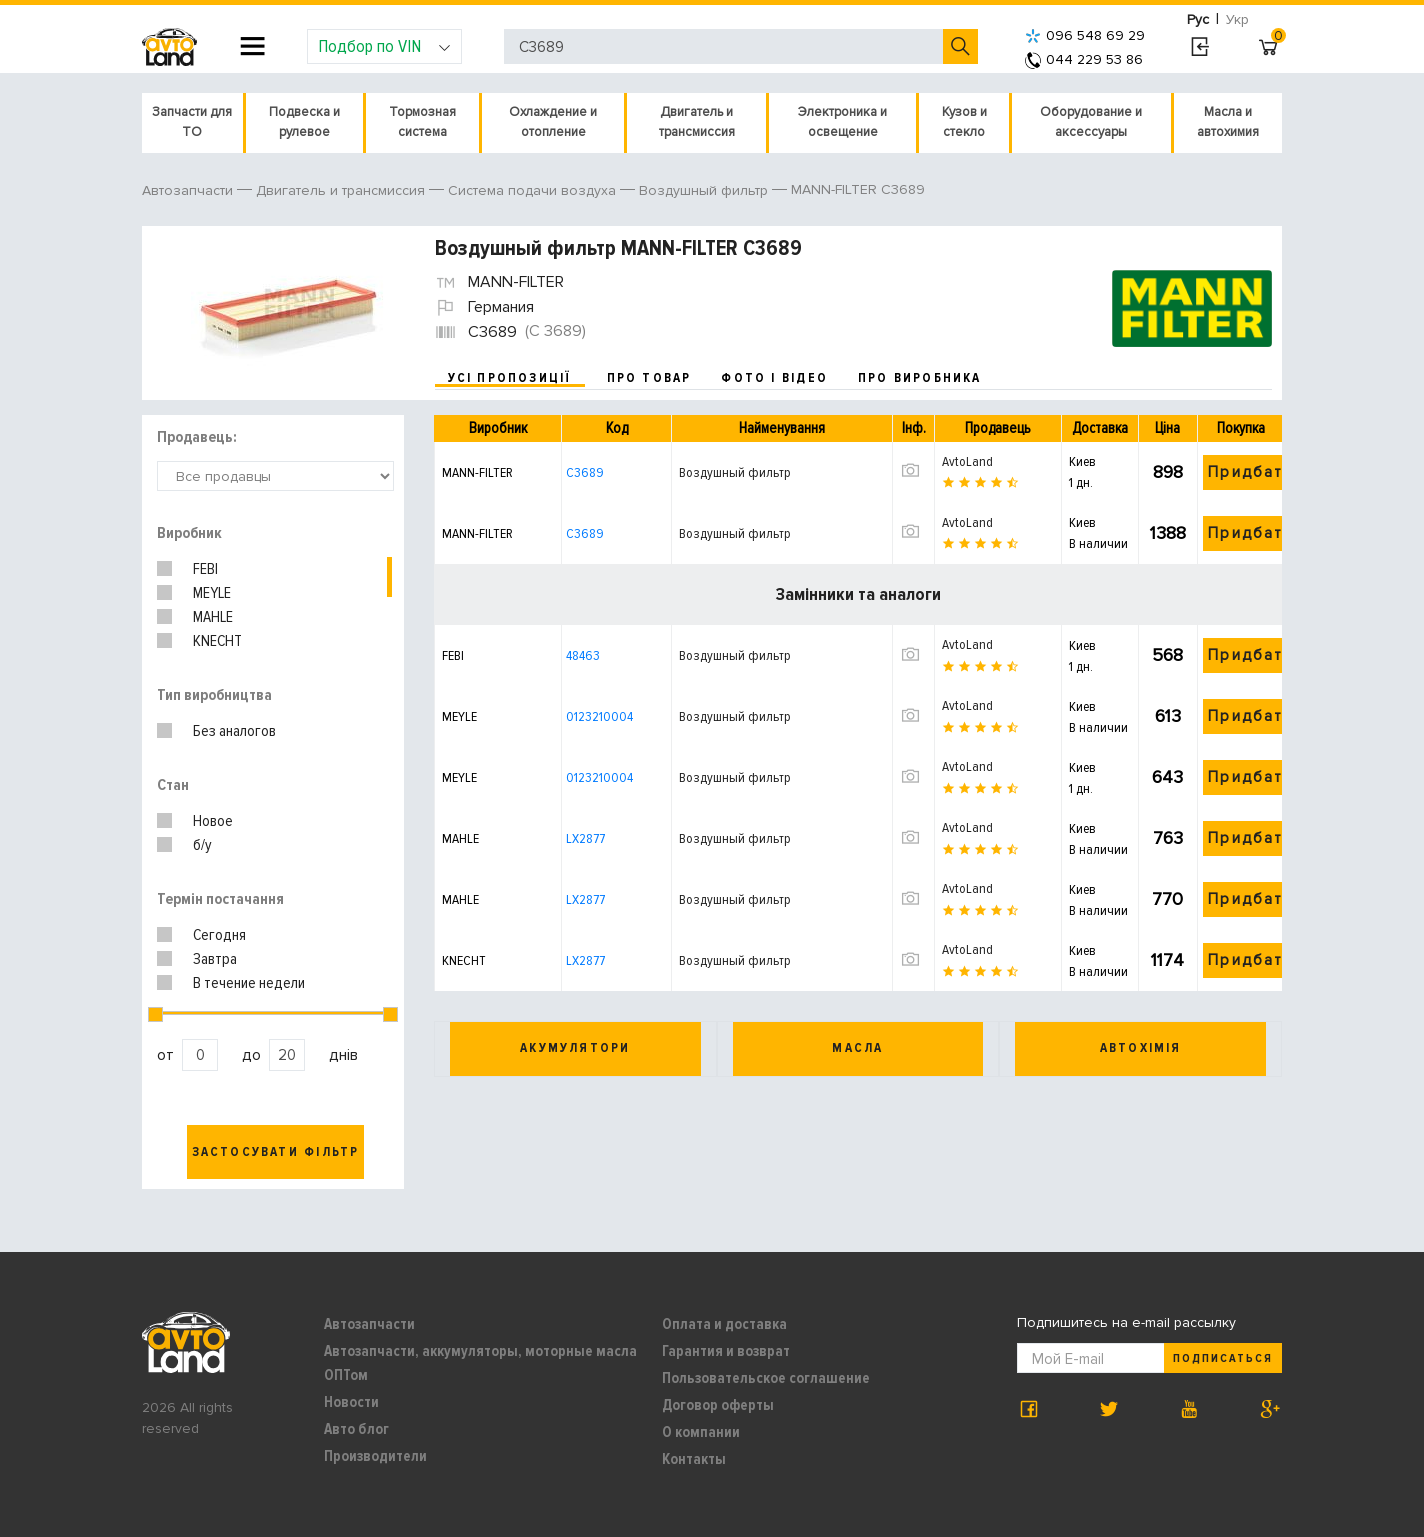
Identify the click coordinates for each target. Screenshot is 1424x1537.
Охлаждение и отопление (553, 122)
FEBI (205, 569)
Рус (1198, 19)
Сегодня (219, 935)
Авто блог (356, 1429)
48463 (583, 655)
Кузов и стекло (964, 122)
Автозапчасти (369, 1324)
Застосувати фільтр (276, 1152)
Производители (375, 1456)
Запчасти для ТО (192, 122)
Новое (213, 821)
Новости (351, 1402)
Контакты (694, 1459)
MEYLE (212, 593)
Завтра (215, 959)
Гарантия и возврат (726, 1351)
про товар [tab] (649, 378)
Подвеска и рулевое (304, 122)
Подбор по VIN (384, 46)
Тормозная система (422, 122)
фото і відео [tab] (774, 378)
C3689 (585, 472)
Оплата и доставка (724, 1324)
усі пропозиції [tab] (510, 378)
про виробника (920, 378)
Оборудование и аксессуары (1091, 122)
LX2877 (585, 838)
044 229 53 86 (1084, 59)
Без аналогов (234, 731)
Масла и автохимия (1228, 122)
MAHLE (213, 617)
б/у (202, 845)
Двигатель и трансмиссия (697, 122)
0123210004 (599, 716)
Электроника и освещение (842, 122)
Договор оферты (718, 1405)
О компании (701, 1432)
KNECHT (217, 641)
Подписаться (1223, 1358)
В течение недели (249, 983)
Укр (1237, 19)
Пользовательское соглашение (766, 1378)
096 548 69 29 (1085, 35)
